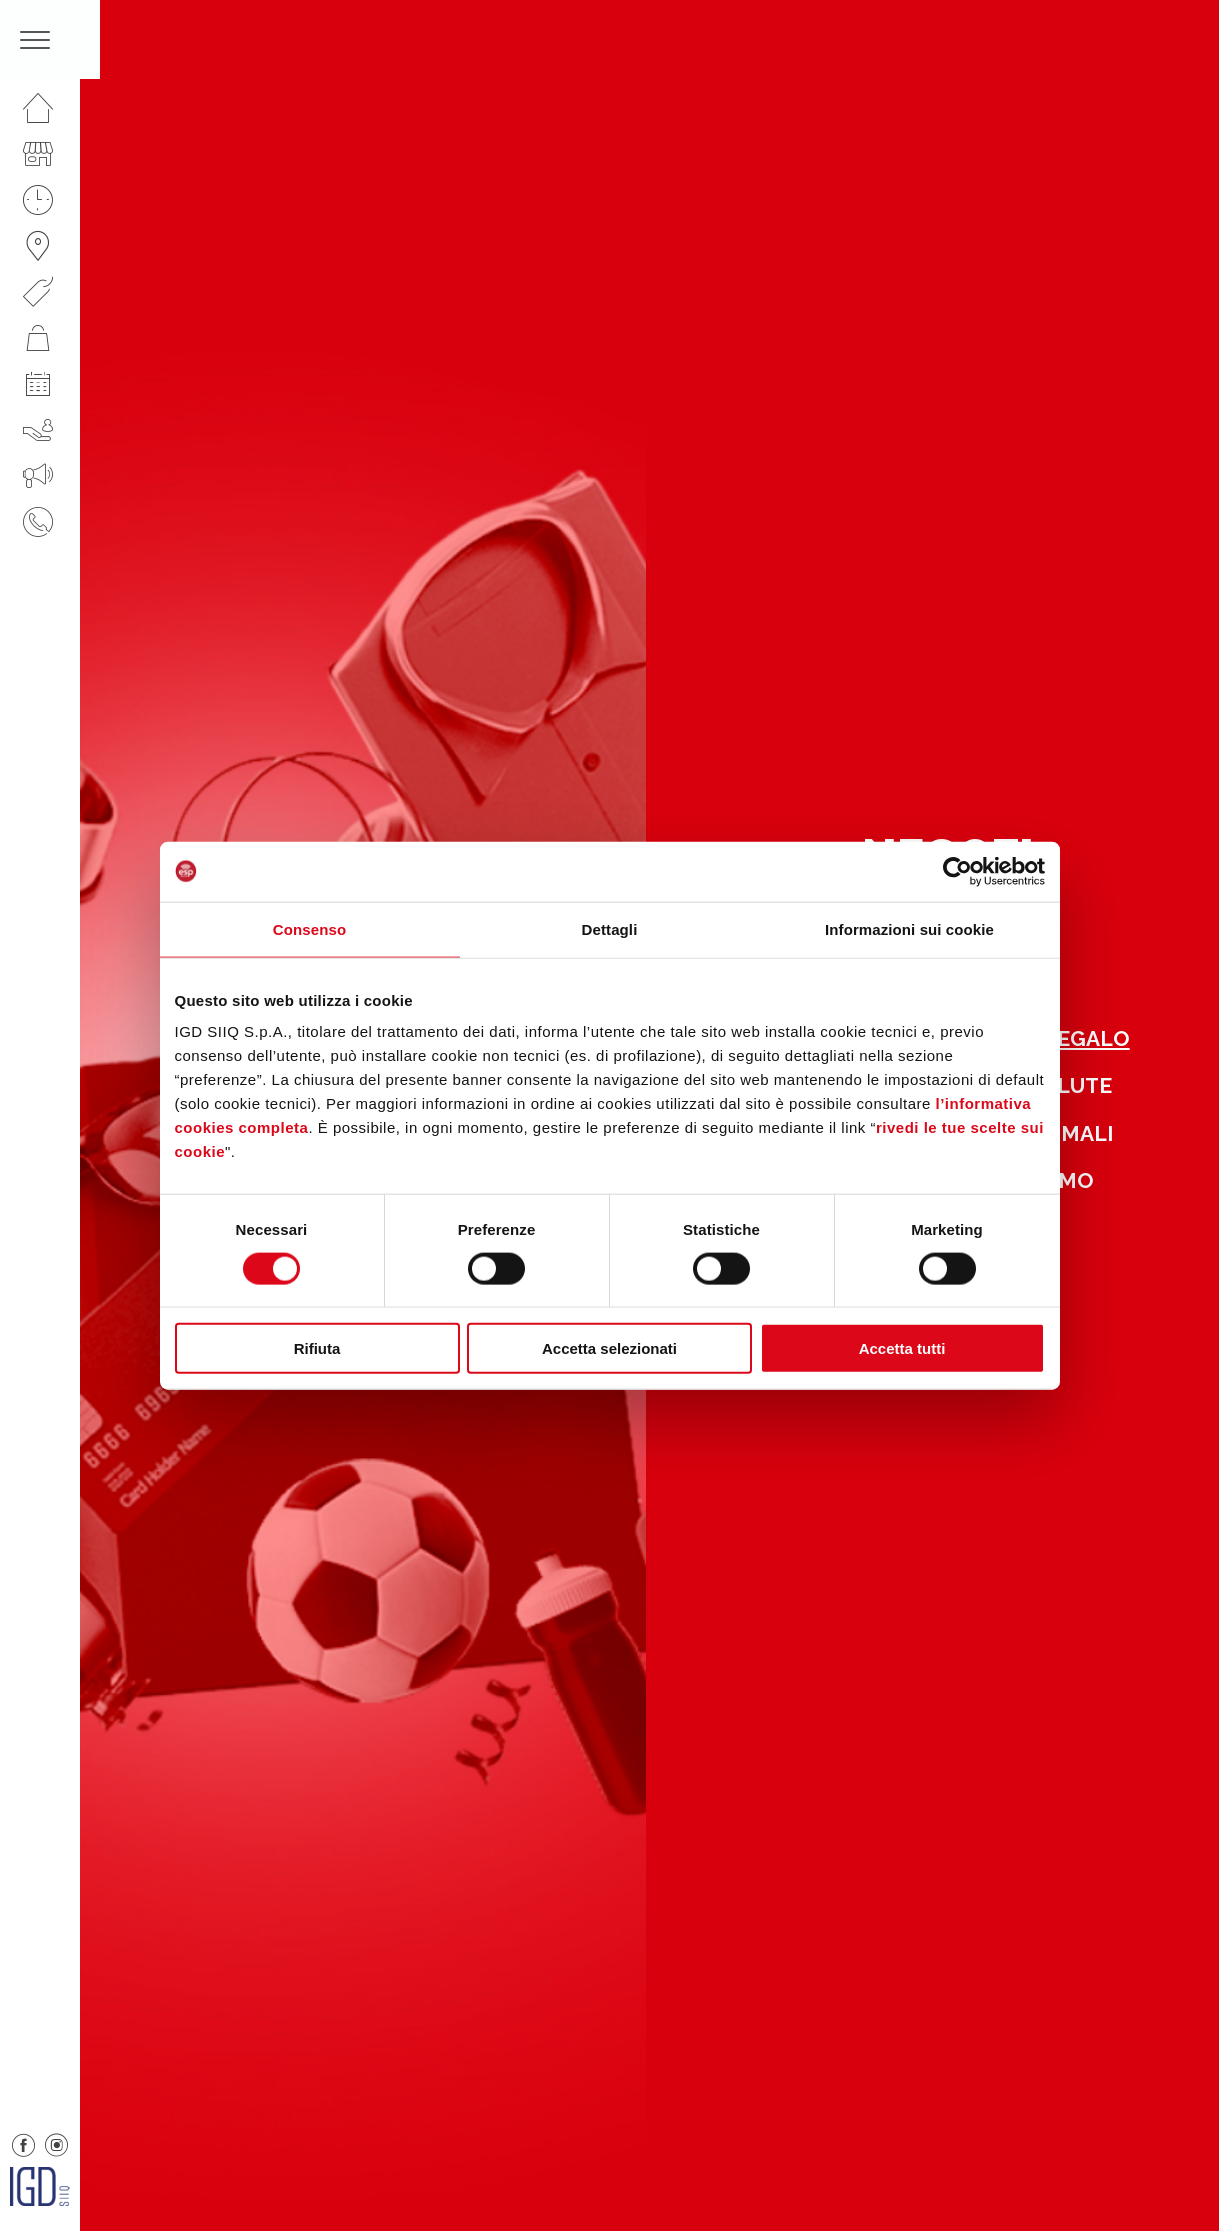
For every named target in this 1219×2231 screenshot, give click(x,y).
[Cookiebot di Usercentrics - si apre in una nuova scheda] (957, 871)
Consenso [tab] (309, 928)
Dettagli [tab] (610, 928)
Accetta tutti (902, 1348)
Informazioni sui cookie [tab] (909, 928)
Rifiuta (317, 1348)
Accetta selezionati (609, 1348)
